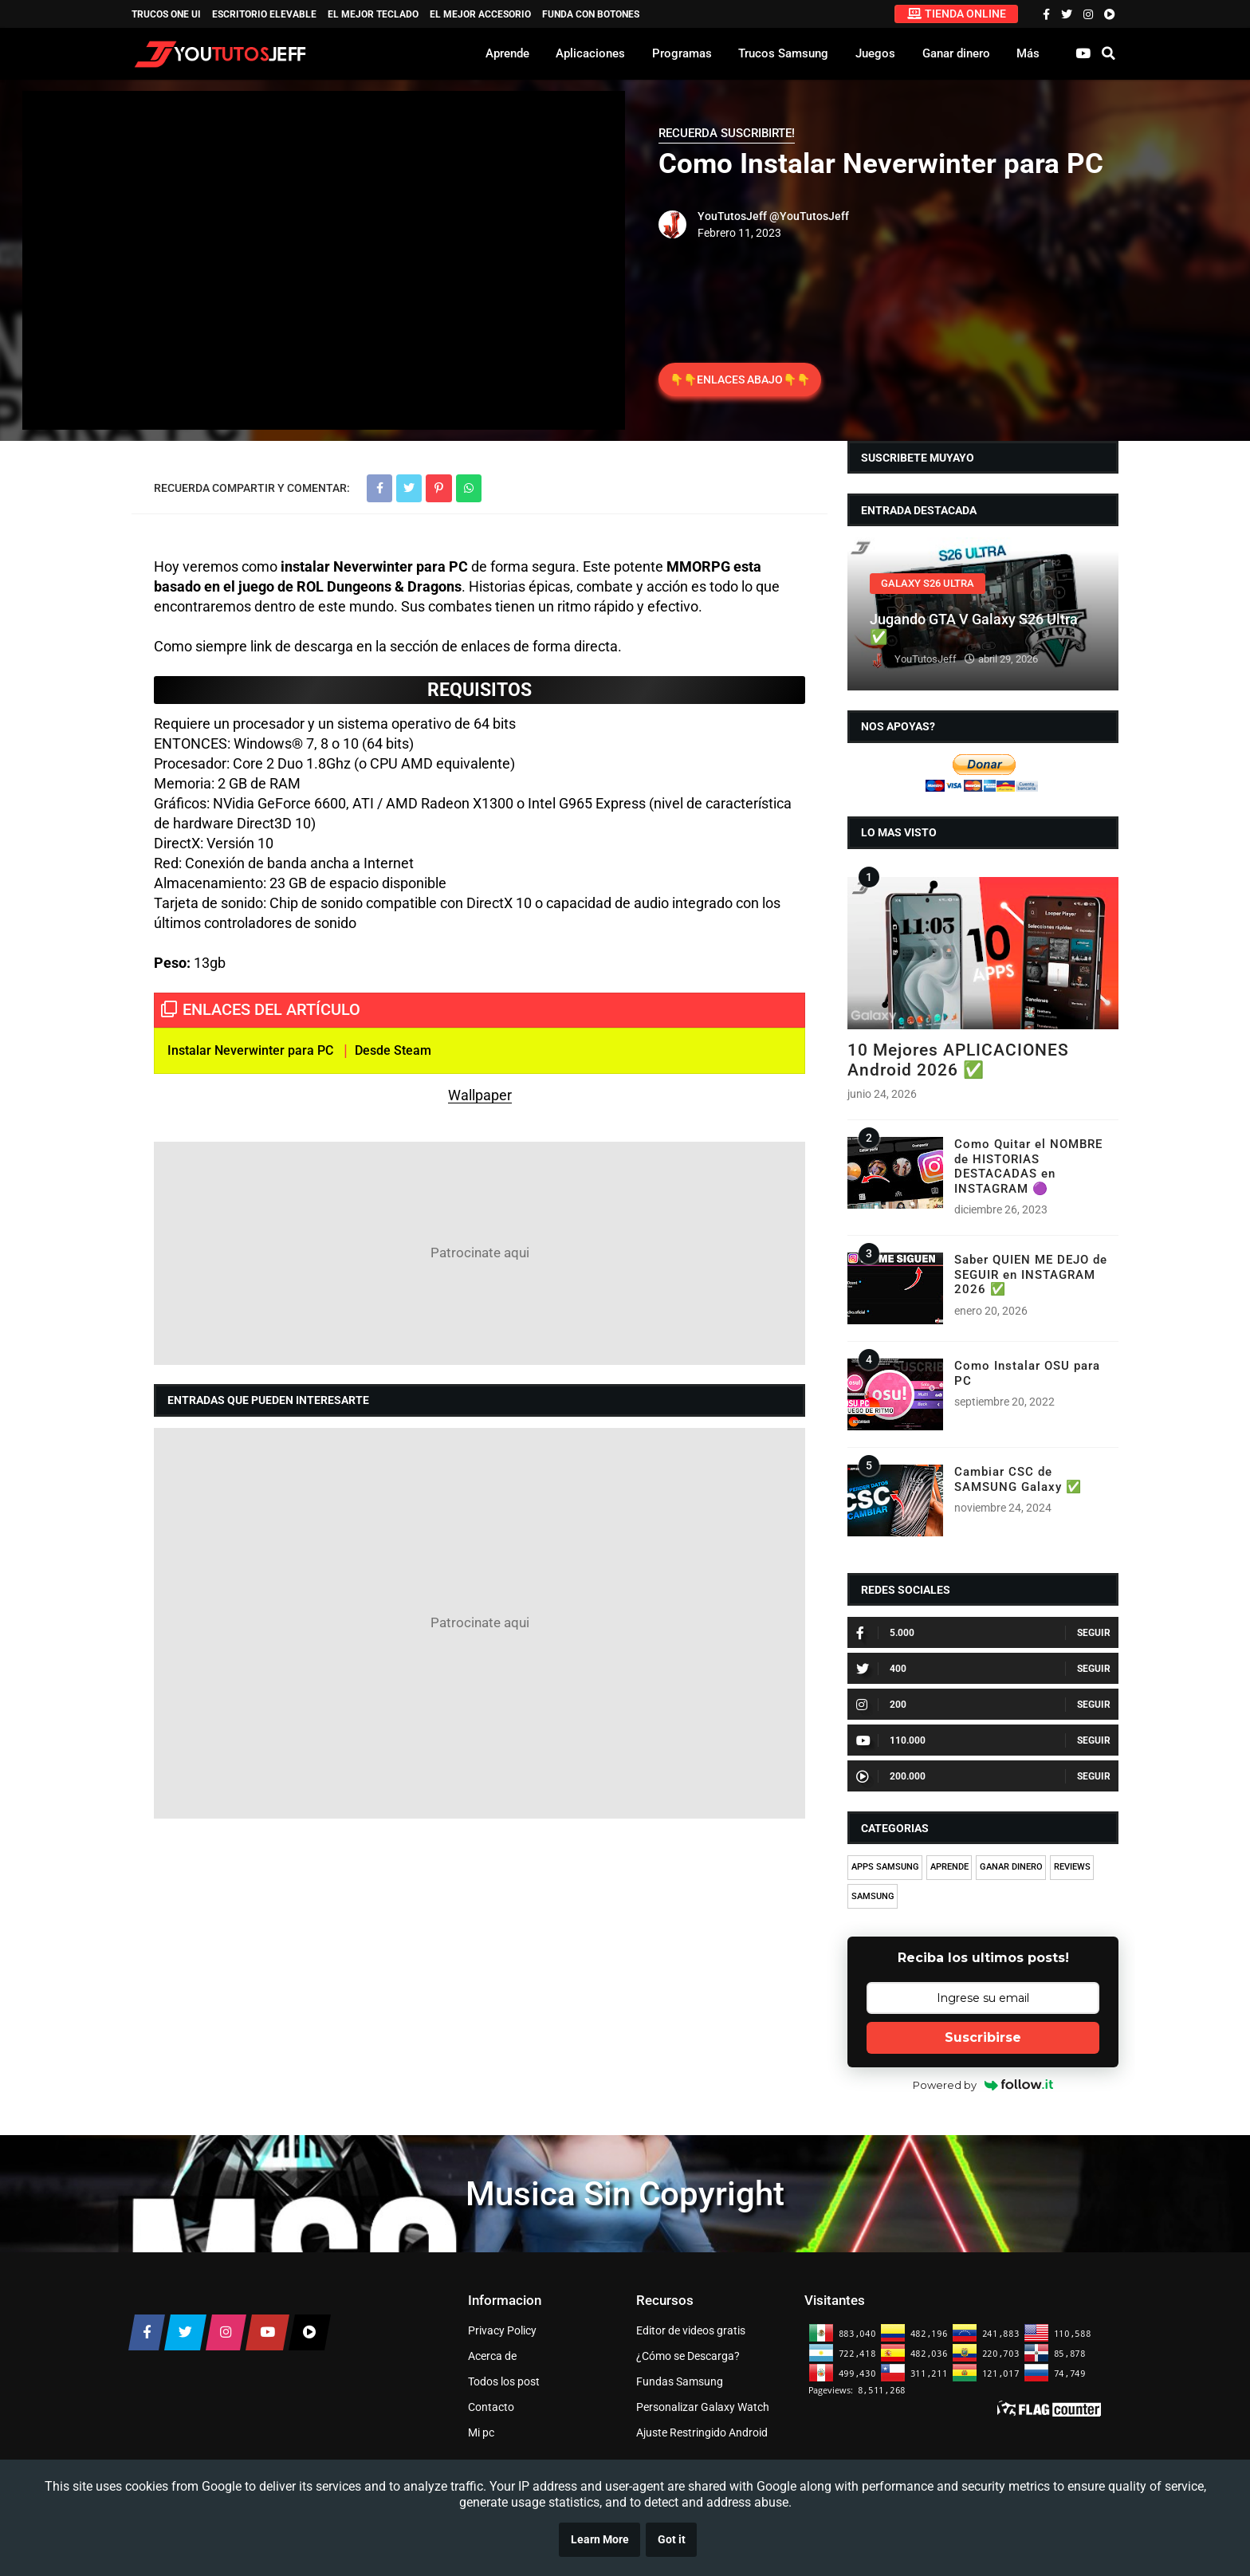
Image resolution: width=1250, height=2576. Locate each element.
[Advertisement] (479, 1253)
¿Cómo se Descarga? (688, 2356)
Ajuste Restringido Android (702, 2432)
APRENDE (949, 1867)
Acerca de (492, 2356)
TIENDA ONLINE (956, 13)
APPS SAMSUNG (885, 1867)
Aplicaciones (590, 53)
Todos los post (504, 2381)
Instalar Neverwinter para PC (250, 1050)
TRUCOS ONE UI (166, 14)
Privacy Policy (502, 2330)
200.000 (891, 1776)
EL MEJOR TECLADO (373, 14)
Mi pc (481, 2432)
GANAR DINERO (1011, 1867)
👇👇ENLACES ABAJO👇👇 (740, 379)
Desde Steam (393, 1050)
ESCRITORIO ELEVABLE (264, 14)
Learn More (600, 2540)
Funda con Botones (590, 14)
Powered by (983, 2084)
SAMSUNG (872, 1896)
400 (881, 1668)
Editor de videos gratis (690, 2330)
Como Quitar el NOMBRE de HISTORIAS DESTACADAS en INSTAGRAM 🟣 (1028, 1166)
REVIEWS (1072, 1867)
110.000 (891, 1740)
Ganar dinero (956, 53)
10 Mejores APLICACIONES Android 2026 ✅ (958, 1060)
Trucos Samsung (783, 53)
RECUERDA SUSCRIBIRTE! (726, 133)
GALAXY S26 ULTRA (927, 583)
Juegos (875, 53)
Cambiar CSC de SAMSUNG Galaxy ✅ (1018, 1479)
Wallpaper (480, 1095)
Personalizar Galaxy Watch (702, 2407)
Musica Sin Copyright (625, 2193)
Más (1028, 53)
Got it (672, 2540)
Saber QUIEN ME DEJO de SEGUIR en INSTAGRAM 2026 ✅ (1030, 1274)
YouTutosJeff (732, 216)
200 (881, 1704)
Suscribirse (983, 2037)
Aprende (507, 53)
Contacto (491, 2407)
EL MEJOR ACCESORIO (480, 14)
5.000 (885, 1632)
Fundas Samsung (679, 2381)
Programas (682, 53)
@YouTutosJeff (809, 216)
